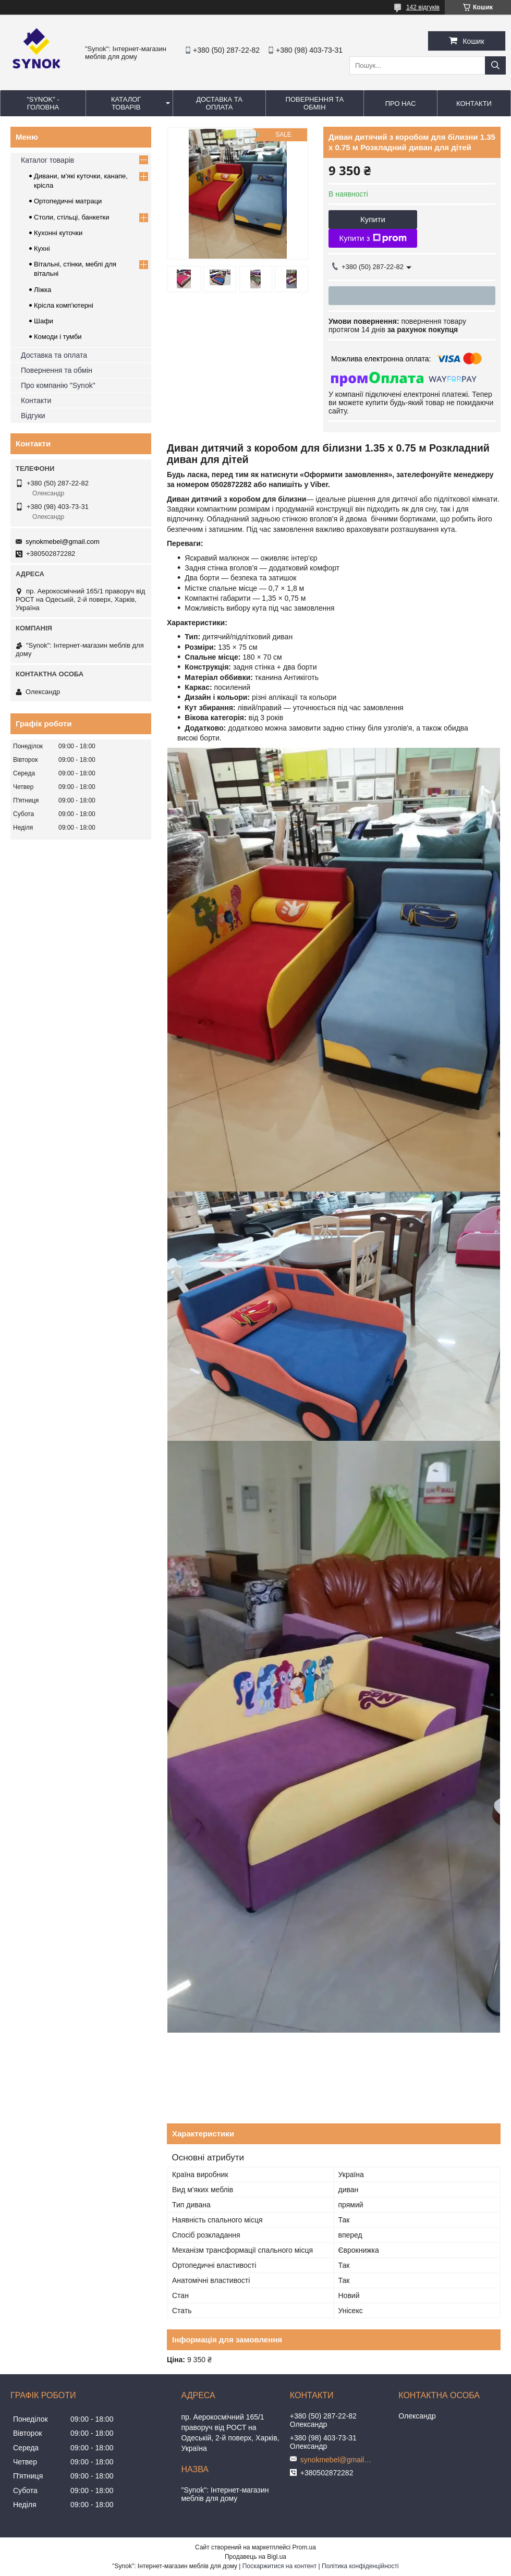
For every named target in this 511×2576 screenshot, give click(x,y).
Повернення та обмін (56, 370)
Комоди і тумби (58, 337)
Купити (372, 219)
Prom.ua (304, 2547)
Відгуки (33, 415)
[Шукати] (495, 65)
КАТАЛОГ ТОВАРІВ (126, 103)
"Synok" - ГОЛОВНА (43, 103)
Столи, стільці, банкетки (72, 217)
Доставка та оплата (54, 355)
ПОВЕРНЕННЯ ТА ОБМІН (315, 103)
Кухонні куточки (58, 233)
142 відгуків (423, 7)
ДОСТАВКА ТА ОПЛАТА (219, 103)
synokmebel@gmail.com (63, 541)
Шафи (43, 321)
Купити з (372, 238)
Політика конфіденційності (360, 2566)
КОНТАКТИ (474, 103)
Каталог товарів (47, 160)
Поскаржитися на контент (279, 2566)
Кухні (42, 248)
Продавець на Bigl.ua (255, 2556)
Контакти (36, 400)
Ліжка (42, 290)
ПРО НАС (400, 103)
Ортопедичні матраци (68, 201)
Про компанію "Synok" (58, 385)
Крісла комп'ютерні (63, 305)
